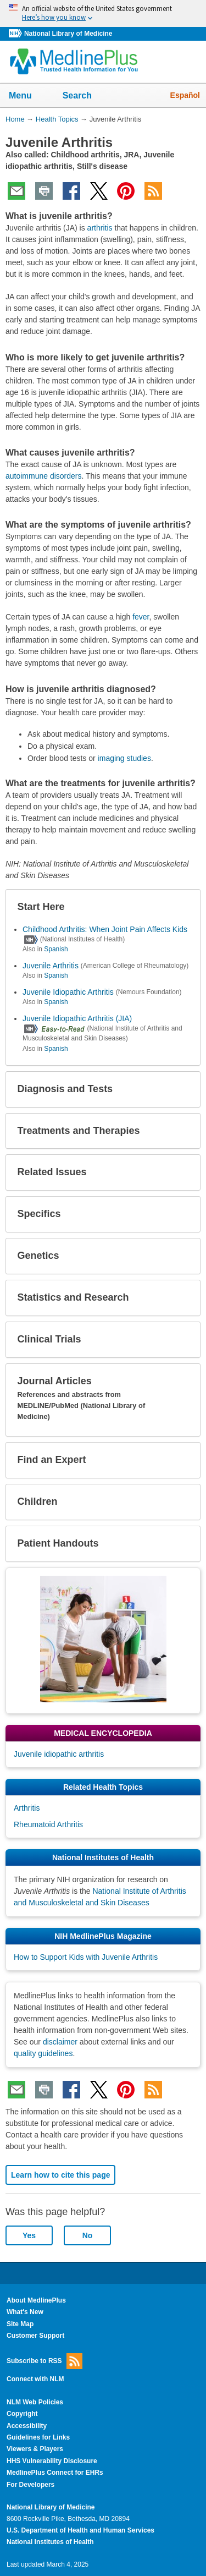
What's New (25, 2312)
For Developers (30, 2485)
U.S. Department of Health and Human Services (80, 2530)
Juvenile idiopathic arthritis (59, 1754)
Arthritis (27, 1808)
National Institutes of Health (50, 2542)
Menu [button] (27, 96)
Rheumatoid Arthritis (48, 1824)
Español (185, 95)
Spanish (56, 949)
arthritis (100, 227)
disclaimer (60, 2041)
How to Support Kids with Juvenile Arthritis (86, 1957)
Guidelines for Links (38, 2437)
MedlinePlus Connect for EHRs (55, 2472)
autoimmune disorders (43, 476)
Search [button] (84, 96)
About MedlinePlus (36, 2300)
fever (140, 616)
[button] (183, 907)
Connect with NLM (35, 2379)
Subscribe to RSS (44, 2361)
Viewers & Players (35, 2449)
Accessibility (27, 2426)
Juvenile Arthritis (51, 965)
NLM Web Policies (35, 2402)
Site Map (20, 2324)
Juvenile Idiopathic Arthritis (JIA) (77, 1018)
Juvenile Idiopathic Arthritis (68, 992)
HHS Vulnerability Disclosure (52, 2461)
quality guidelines (43, 2053)
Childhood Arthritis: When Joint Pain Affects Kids (105, 929)
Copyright (22, 2414)
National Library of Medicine (68, 33)
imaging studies (124, 758)
